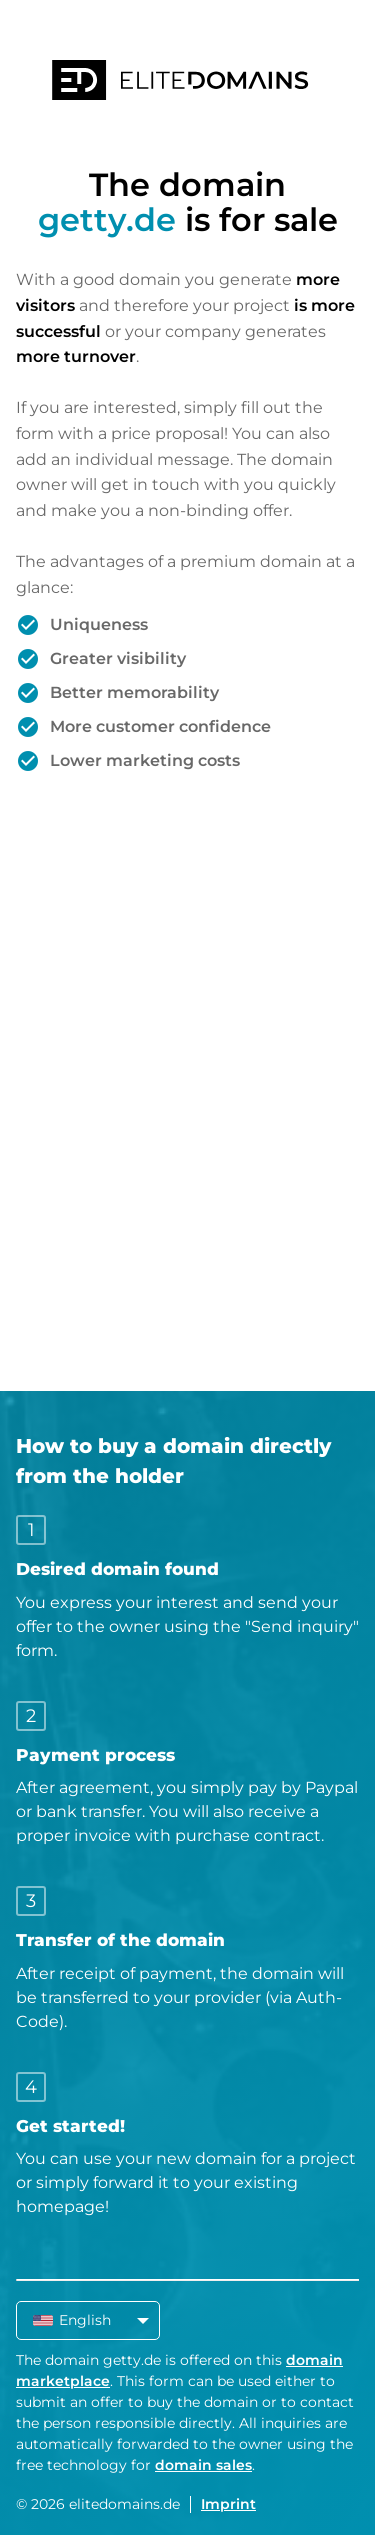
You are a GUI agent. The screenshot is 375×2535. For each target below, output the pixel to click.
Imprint (228, 2504)
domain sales (203, 2465)
